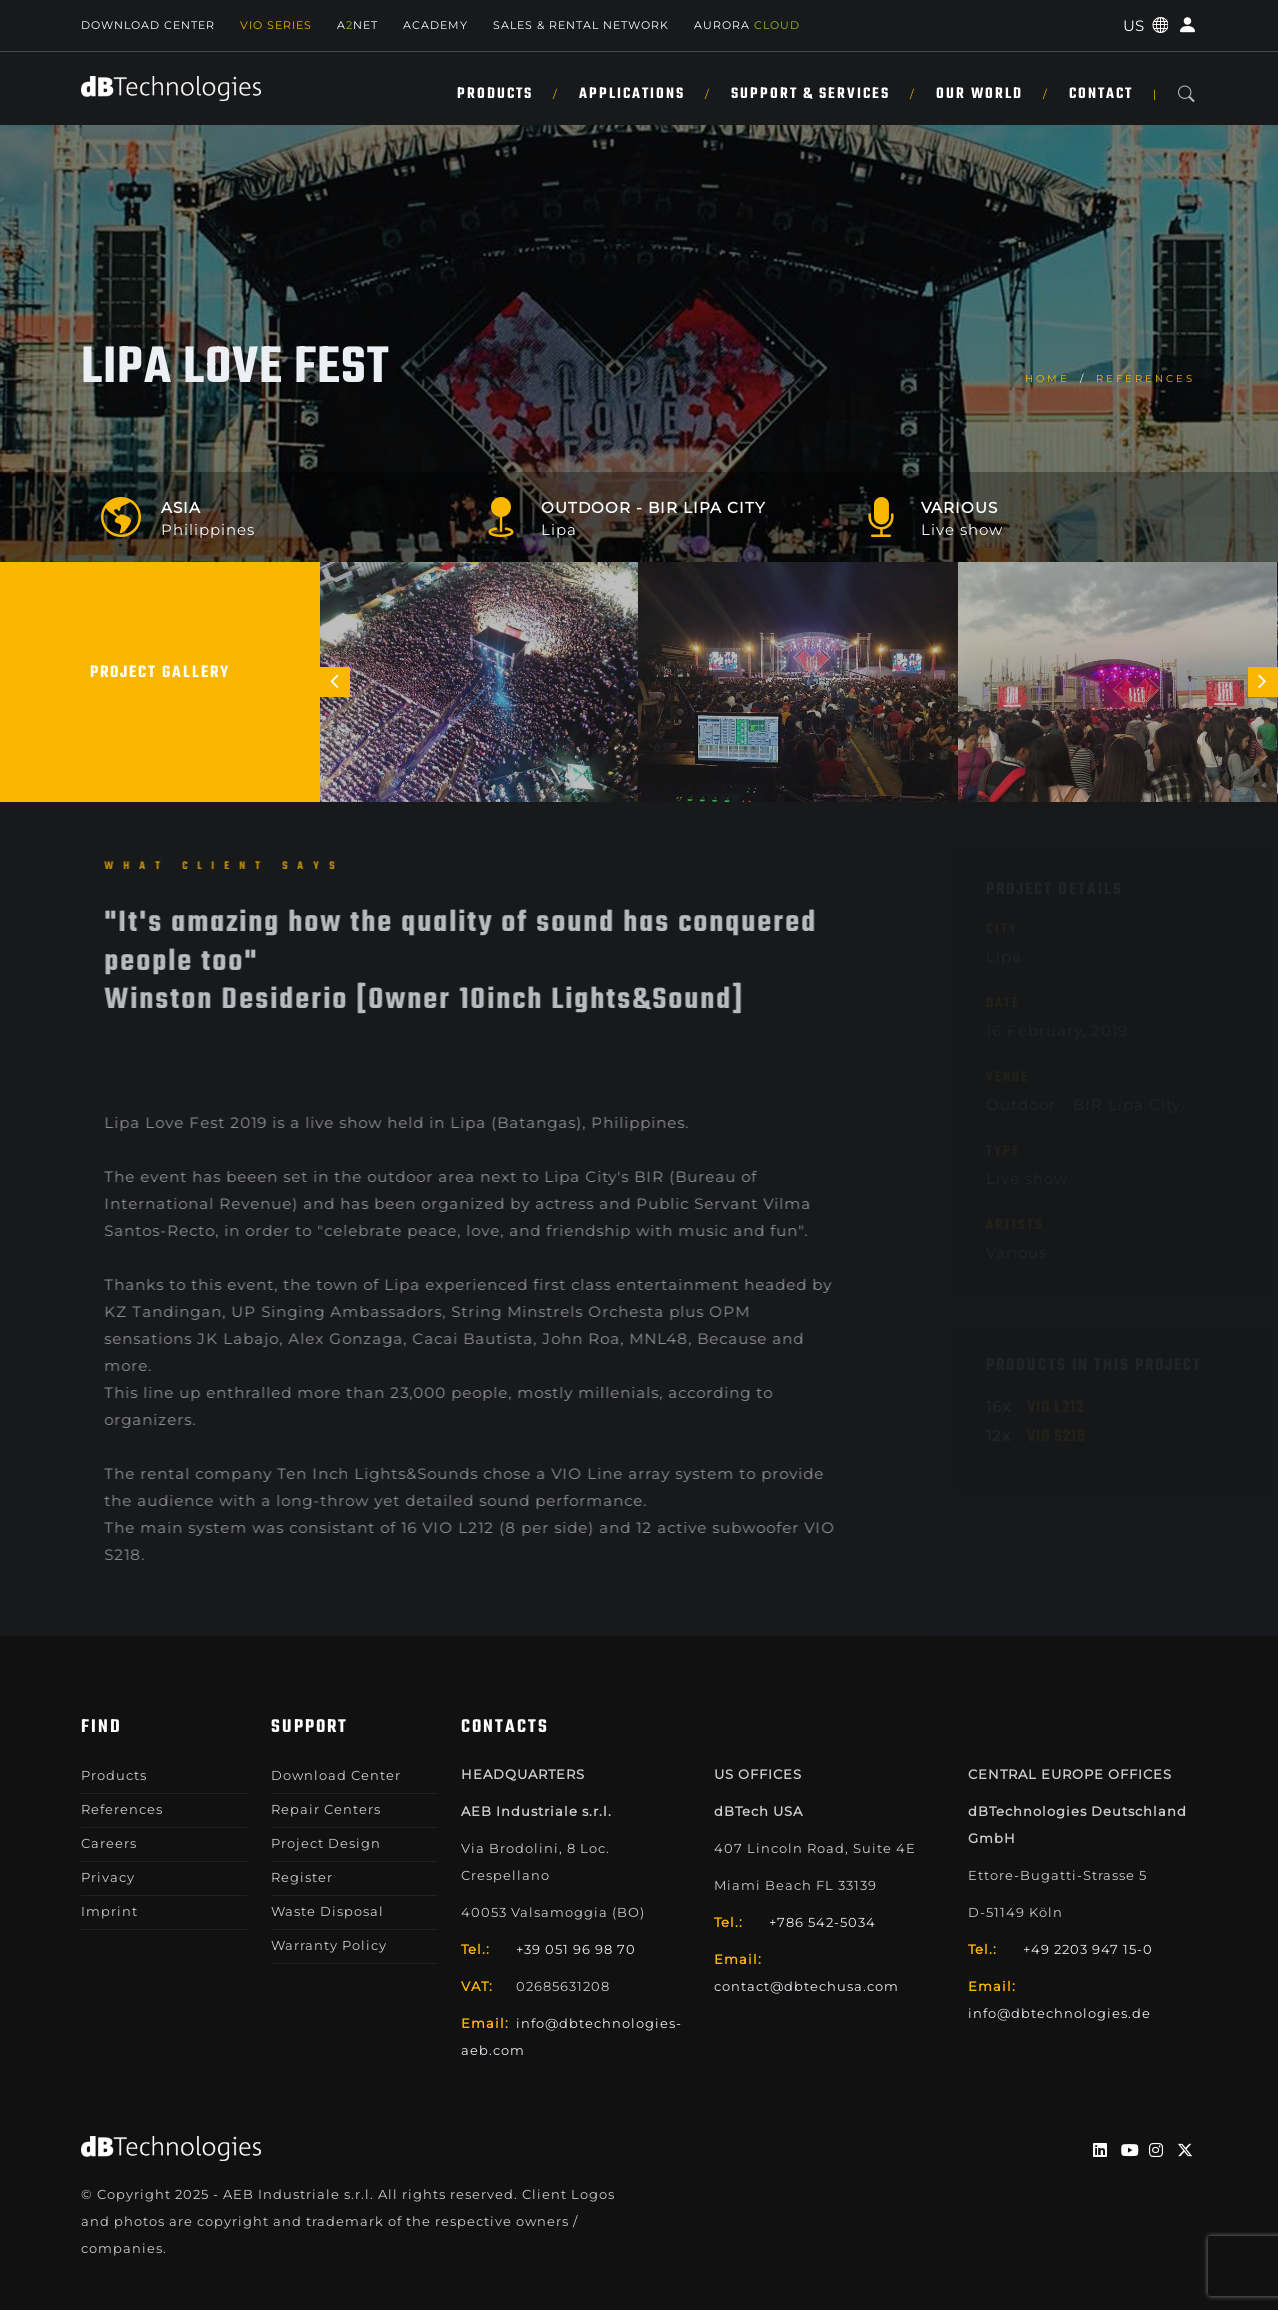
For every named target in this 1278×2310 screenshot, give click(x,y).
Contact (1101, 94)
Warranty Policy (329, 1945)
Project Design (326, 1843)
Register (302, 1877)
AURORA (747, 25)
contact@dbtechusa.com (806, 1986)
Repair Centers (326, 1809)
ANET (357, 25)
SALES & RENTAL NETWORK (581, 25)
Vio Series (276, 25)
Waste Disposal (327, 1911)
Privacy (108, 1877)
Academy (435, 25)
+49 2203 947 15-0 (1088, 1949)
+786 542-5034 (822, 1922)
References (1145, 378)
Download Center (148, 25)
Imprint (109, 1911)
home (1047, 378)
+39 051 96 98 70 (576, 1949)
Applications (632, 94)
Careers (109, 1843)
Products (495, 94)
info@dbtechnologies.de (1059, 2013)
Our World (979, 94)
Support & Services (810, 94)
